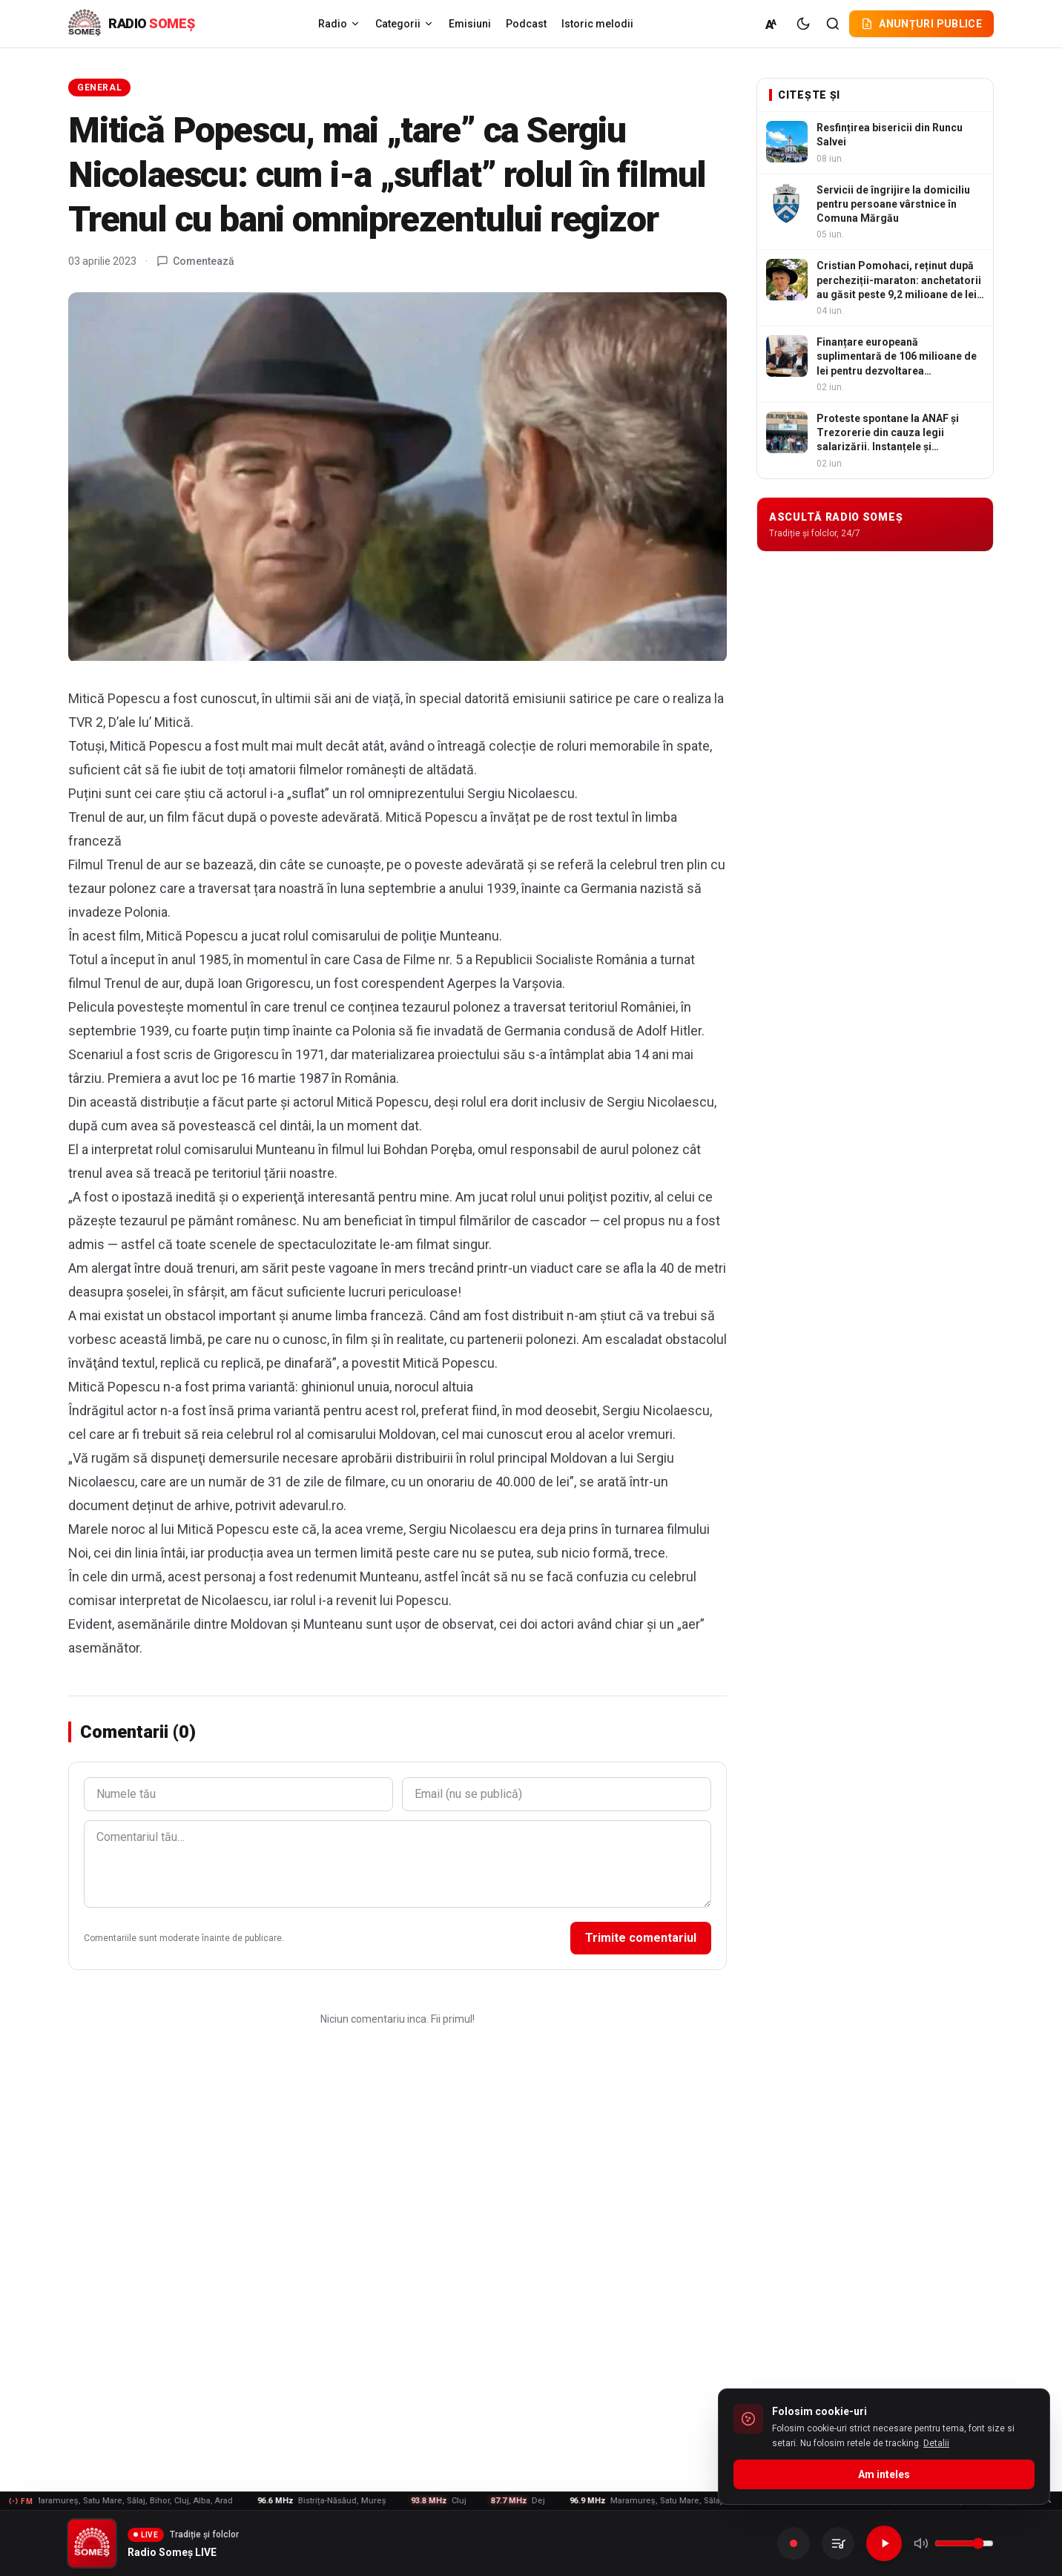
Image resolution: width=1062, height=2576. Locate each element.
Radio (339, 24)
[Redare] (884, 2543)
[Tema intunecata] (803, 23)
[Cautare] (832, 23)
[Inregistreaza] (793, 2543)
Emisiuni (470, 24)
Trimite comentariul (640, 1938)
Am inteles (884, 2474)
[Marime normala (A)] (772, 23)
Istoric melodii (597, 24)
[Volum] (964, 2543)
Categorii (404, 24)
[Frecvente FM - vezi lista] (531, 2501)
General (99, 87)
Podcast (526, 24)
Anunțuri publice (921, 24)
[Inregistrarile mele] (838, 2543)
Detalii (936, 2443)
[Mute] (921, 2543)
